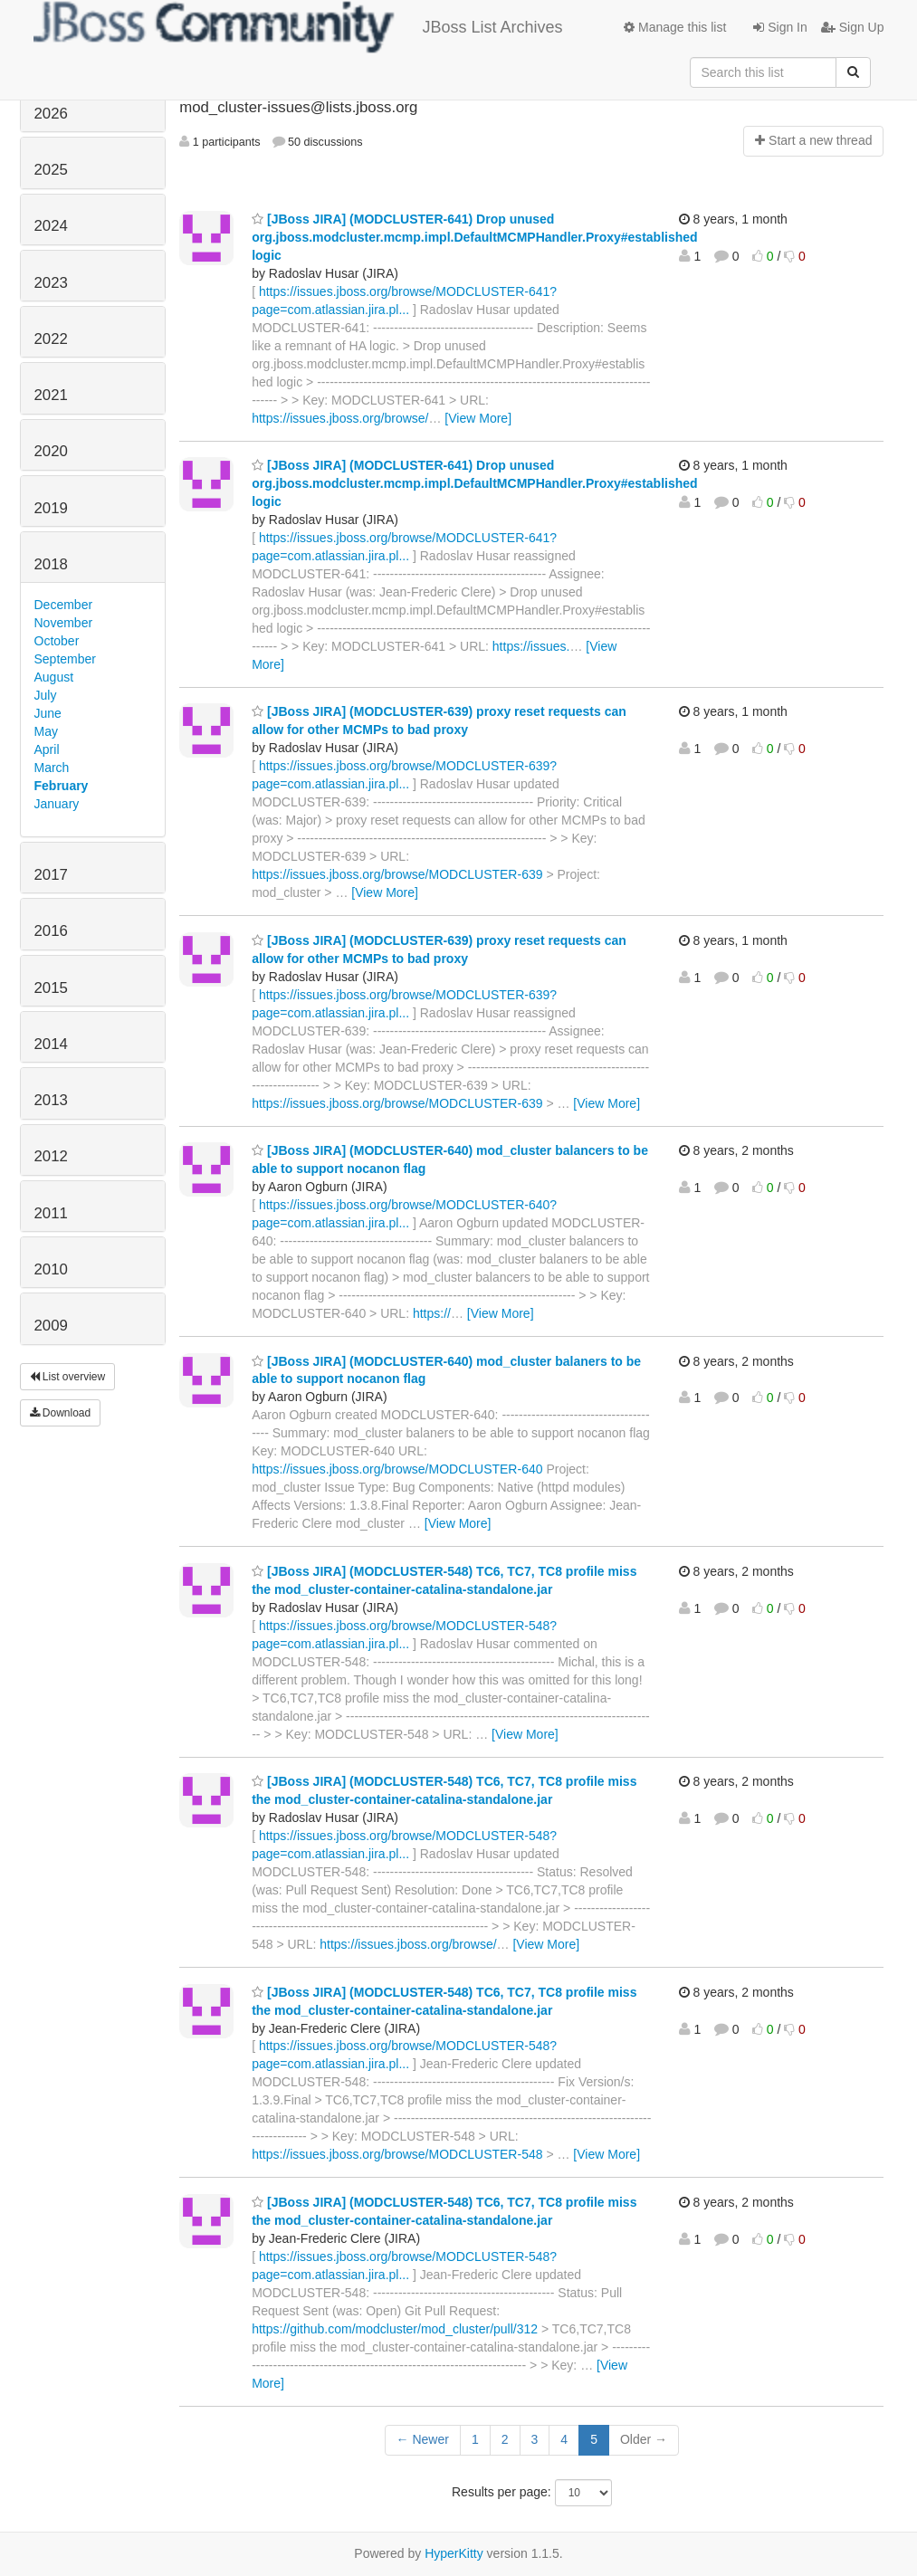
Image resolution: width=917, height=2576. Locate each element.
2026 (51, 113)
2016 (51, 931)
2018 (51, 564)
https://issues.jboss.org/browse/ (340, 418)
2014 (51, 1044)
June (48, 713)
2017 (51, 874)
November (63, 622)
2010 (51, 1269)
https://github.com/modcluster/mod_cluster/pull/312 (395, 2329)
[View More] (477, 418)
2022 (51, 339)
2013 (51, 1100)
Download (60, 1413)
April (47, 749)
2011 (51, 1213)
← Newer (422, 2439)
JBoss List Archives (298, 27)
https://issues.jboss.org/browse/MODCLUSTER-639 (397, 874)
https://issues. (531, 646)
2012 (51, 1156)
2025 (51, 169)
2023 (51, 282)
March (52, 767)
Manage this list (675, 27)
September (65, 659)
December (63, 604)
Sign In (780, 27)
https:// (432, 1313)
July (45, 695)
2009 (51, 1325)
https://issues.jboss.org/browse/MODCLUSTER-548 (397, 2154)
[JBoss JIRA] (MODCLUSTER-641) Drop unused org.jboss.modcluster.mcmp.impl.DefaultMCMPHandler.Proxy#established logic (474, 237)
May (46, 731)
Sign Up (852, 27)
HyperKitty (454, 2553)
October (57, 641)
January (57, 804)
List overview (68, 1376)
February (61, 785)
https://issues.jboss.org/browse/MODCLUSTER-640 (397, 1469)
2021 (51, 395)
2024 (51, 225)
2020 (51, 451)
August (54, 677)
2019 (51, 508)
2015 (51, 988)
